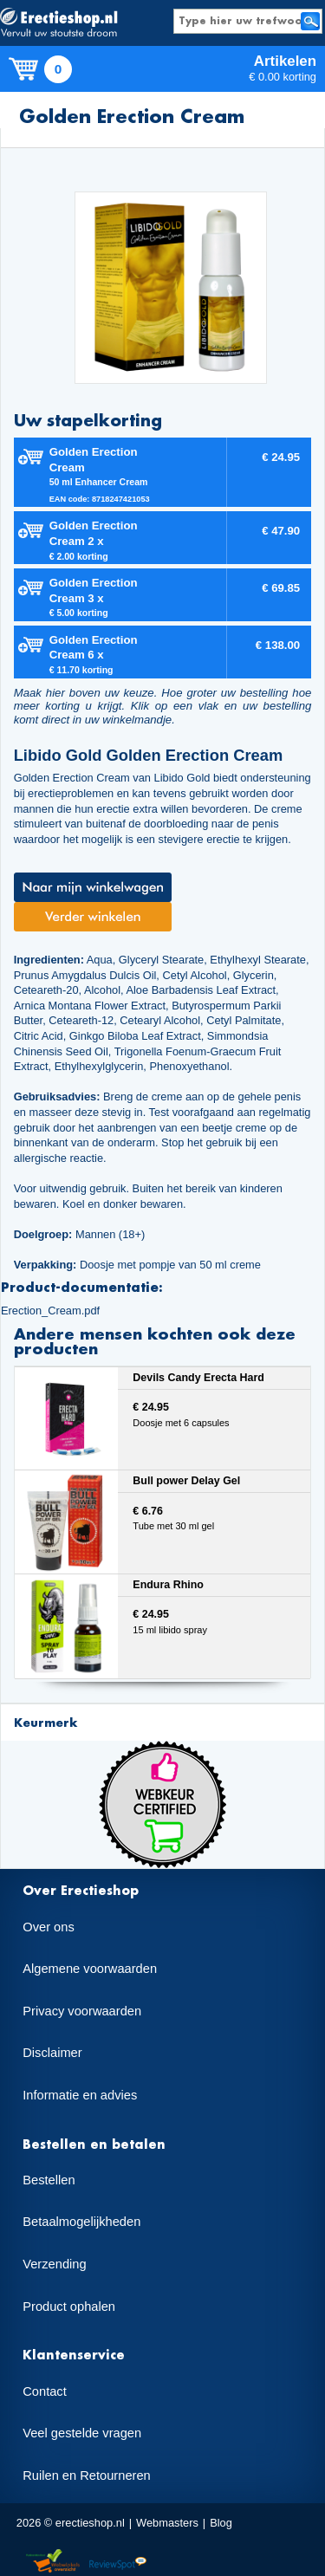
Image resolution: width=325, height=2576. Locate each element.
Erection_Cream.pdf (50, 1310)
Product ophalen (69, 2306)
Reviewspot (117, 2561)
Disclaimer (52, 2053)
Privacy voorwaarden (82, 2011)
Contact (45, 2391)
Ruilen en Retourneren (86, 2475)
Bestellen (49, 2180)
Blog (221, 2522)
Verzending (54, 2264)
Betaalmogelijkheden (81, 2222)
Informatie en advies (80, 2095)
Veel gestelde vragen (82, 2433)
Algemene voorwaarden (90, 1969)
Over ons (48, 1927)
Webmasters (167, 2522)
